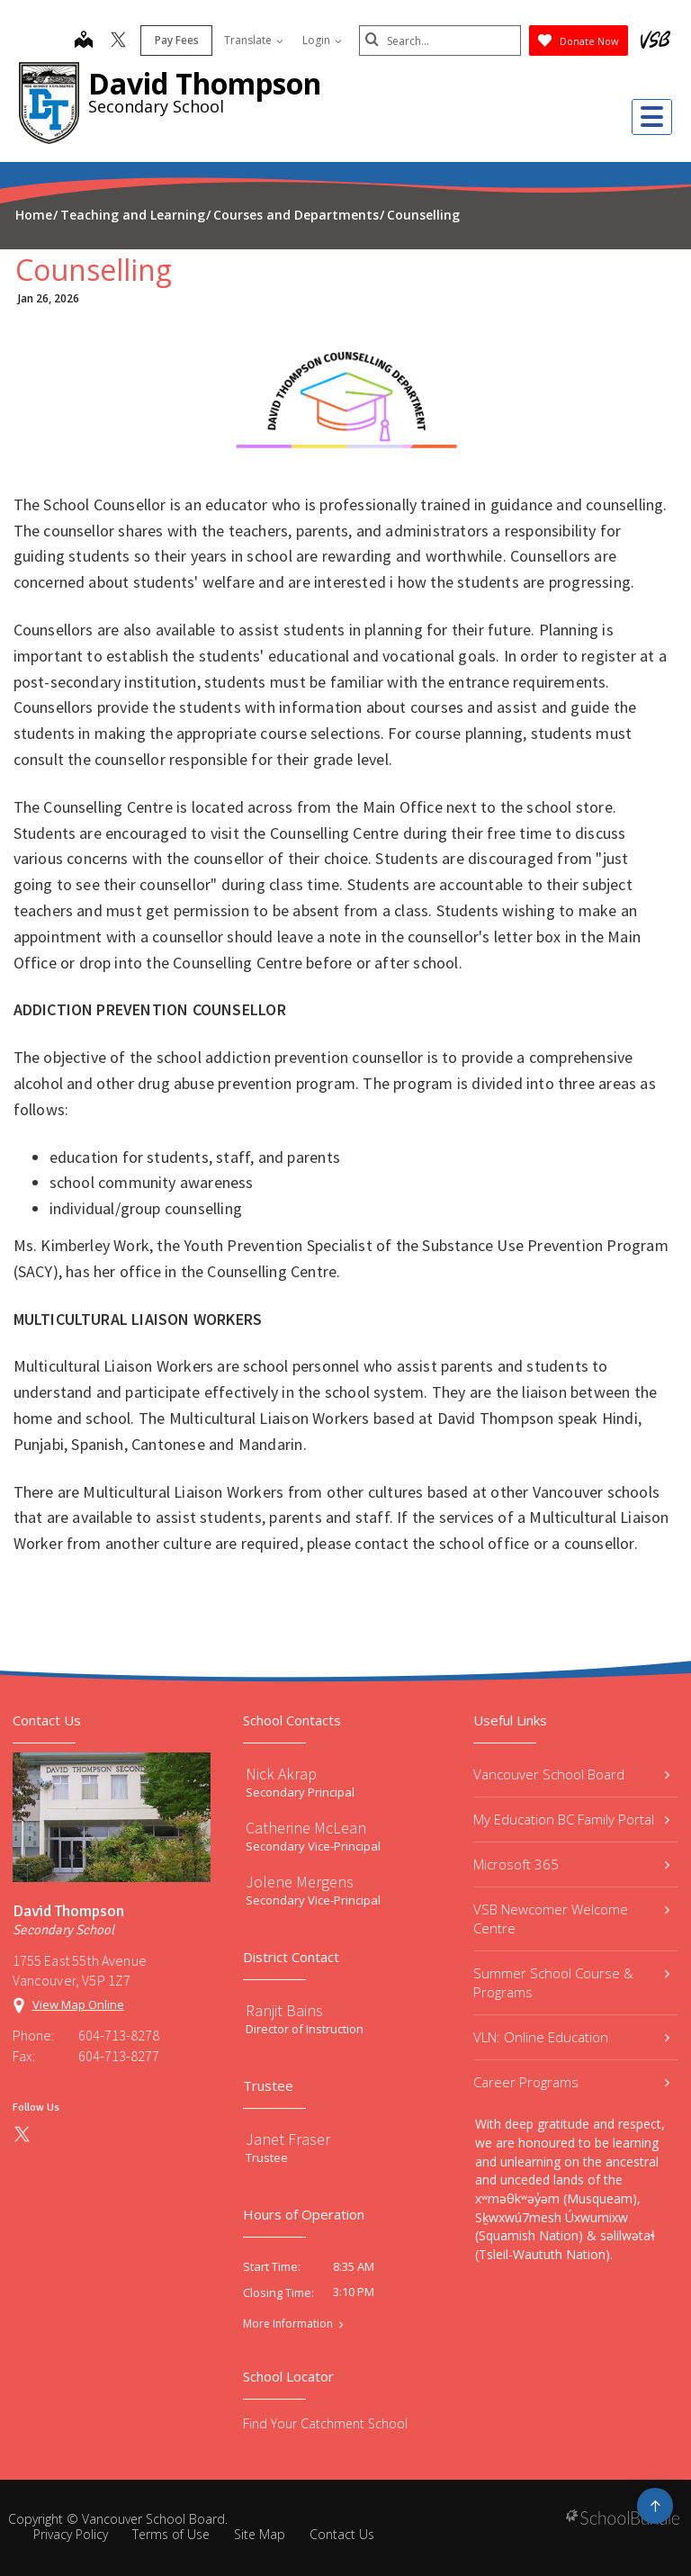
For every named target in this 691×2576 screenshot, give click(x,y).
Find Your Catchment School (325, 2423)
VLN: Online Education (571, 2037)
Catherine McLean (306, 1827)
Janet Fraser (288, 2139)
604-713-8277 (118, 2056)
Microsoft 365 (571, 1864)
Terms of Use (171, 2534)
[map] (84, 41)
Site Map (259, 2534)
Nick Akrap (281, 1773)
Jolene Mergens (300, 1881)
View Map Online (78, 2004)
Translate (253, 40)
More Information (288, 2324)
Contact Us (342, 2534)
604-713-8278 (118, 2035)
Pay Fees (177, 40)
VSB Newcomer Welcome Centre (571, 1918)
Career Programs (571, 2082)
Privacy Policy (70, 2534)
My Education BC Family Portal (571, 1819)
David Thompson (204, 83)
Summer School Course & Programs (571, 1982)
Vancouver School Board (571, 1774)
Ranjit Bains (284, 2010)
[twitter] (118, 41)
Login (322, 40)
